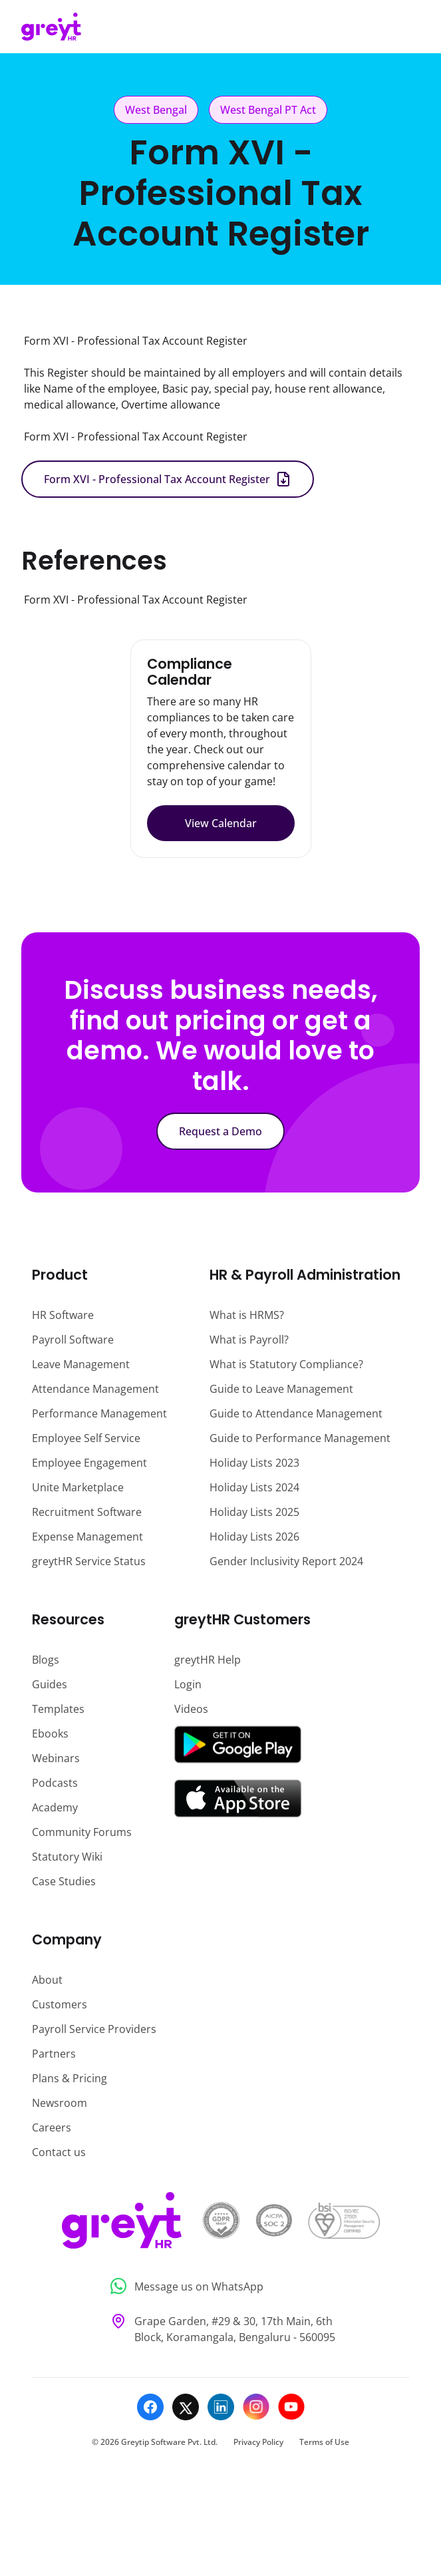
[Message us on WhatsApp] (220, 2286)
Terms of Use (324, 2442)
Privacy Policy (258, 2442)
